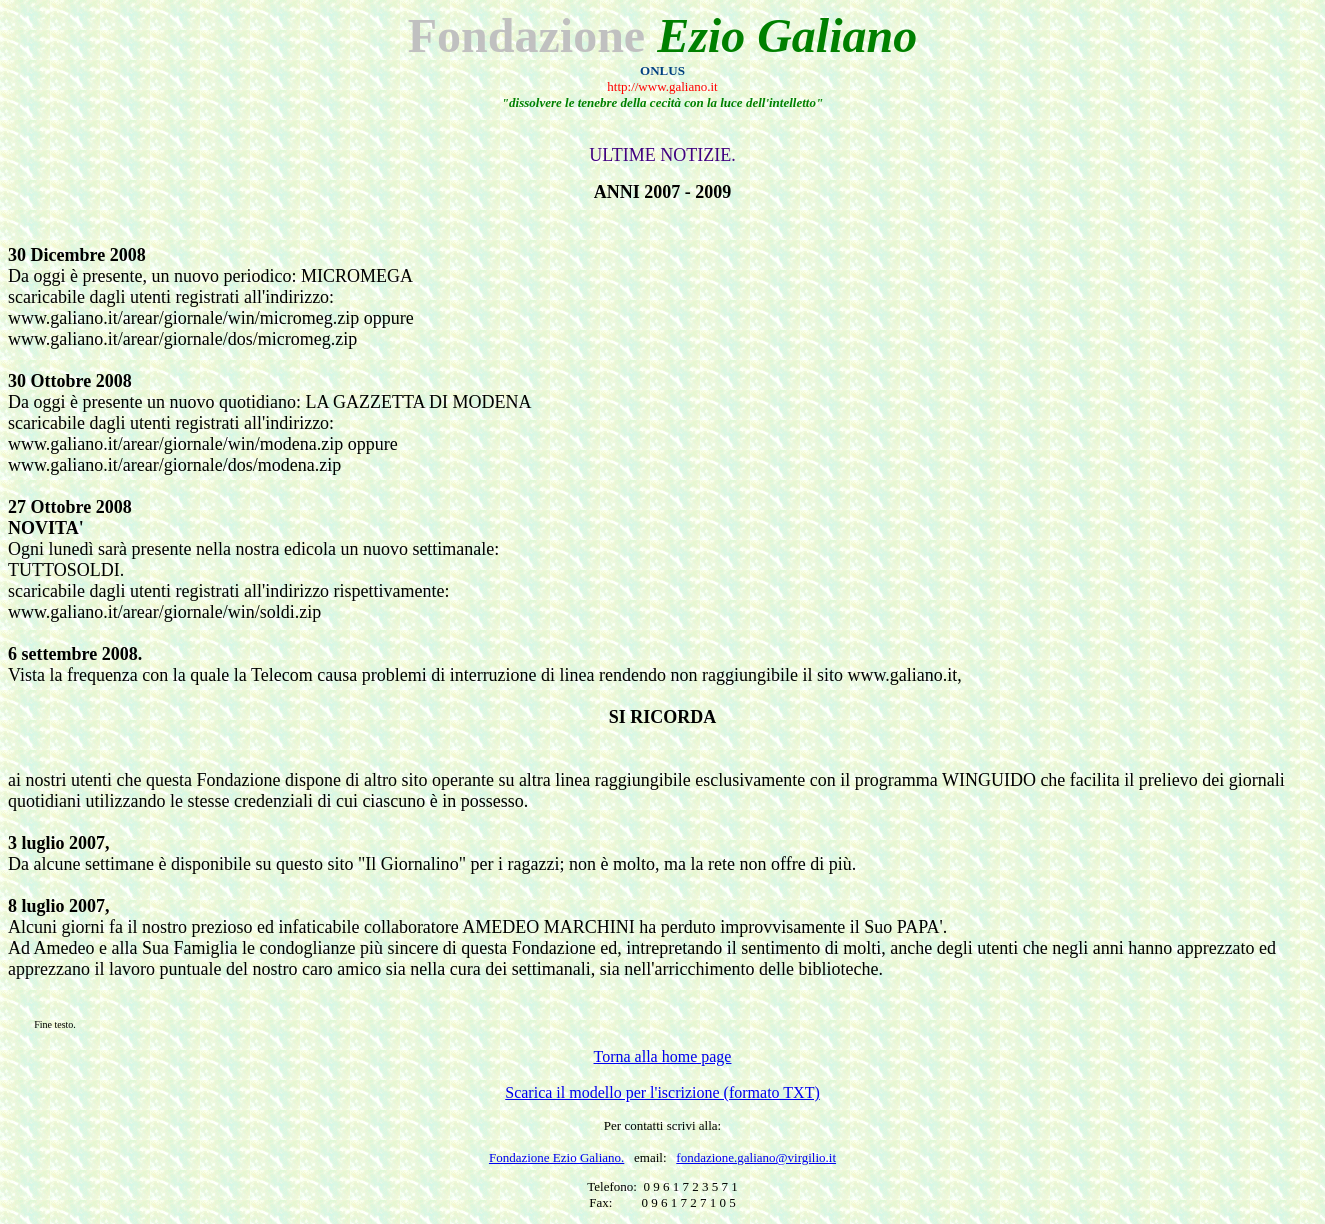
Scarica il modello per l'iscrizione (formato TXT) (662, 1092)
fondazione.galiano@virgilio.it (756, 1157)
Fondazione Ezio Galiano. (556, 1157)
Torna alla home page (663, 1056)
